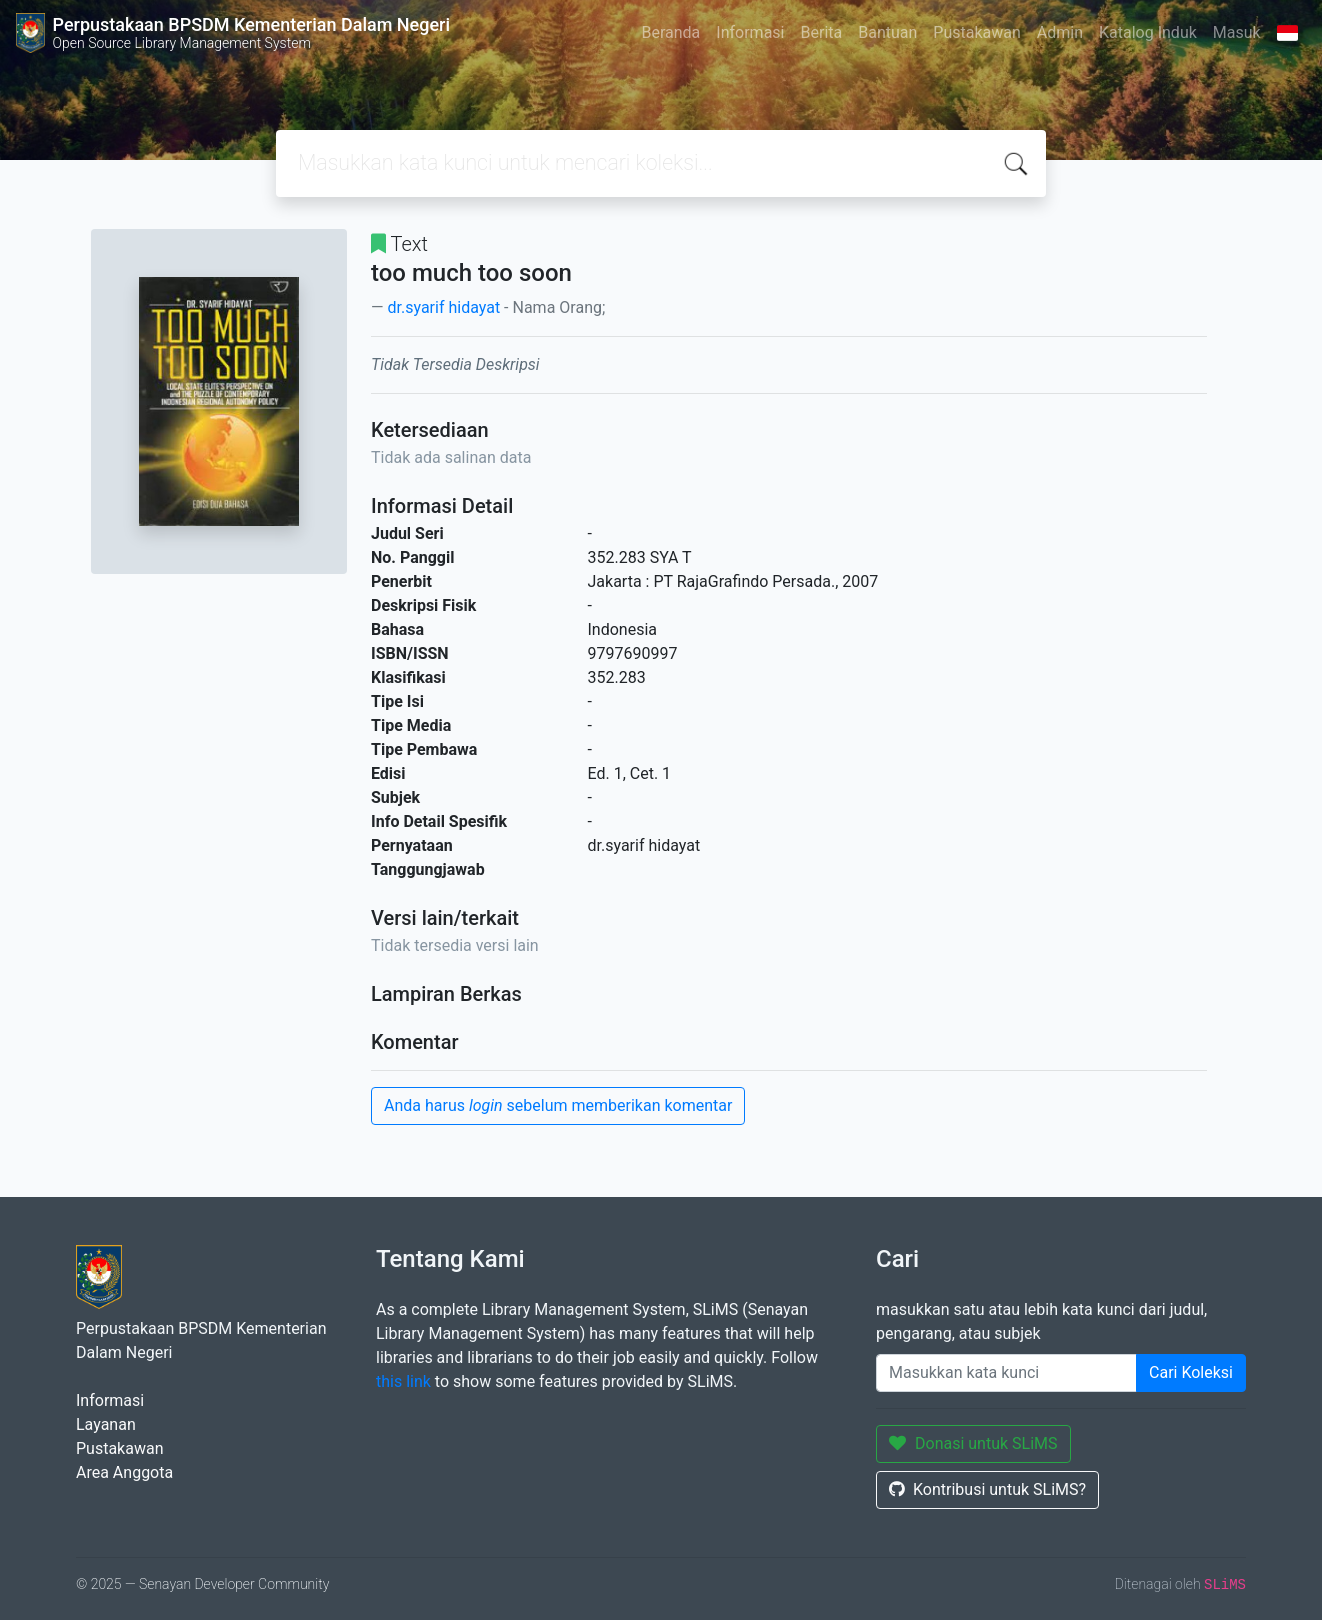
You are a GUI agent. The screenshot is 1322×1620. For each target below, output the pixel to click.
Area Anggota (124, 1472)
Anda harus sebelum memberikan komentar (558, 1105)
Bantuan (887, 32)
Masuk (1237, 32)
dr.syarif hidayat (443, 307)
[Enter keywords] (1006, 1373)
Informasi (750, 32)
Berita (822, 32)
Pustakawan (976, 32)
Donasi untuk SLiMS (973, 1443)
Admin (1060, 32)
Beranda (670, 32)
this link (403, 1381)
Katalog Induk (1148, 32)
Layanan (106, 1424)
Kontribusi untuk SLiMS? (987, 1489)
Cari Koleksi (1191, 1372)
